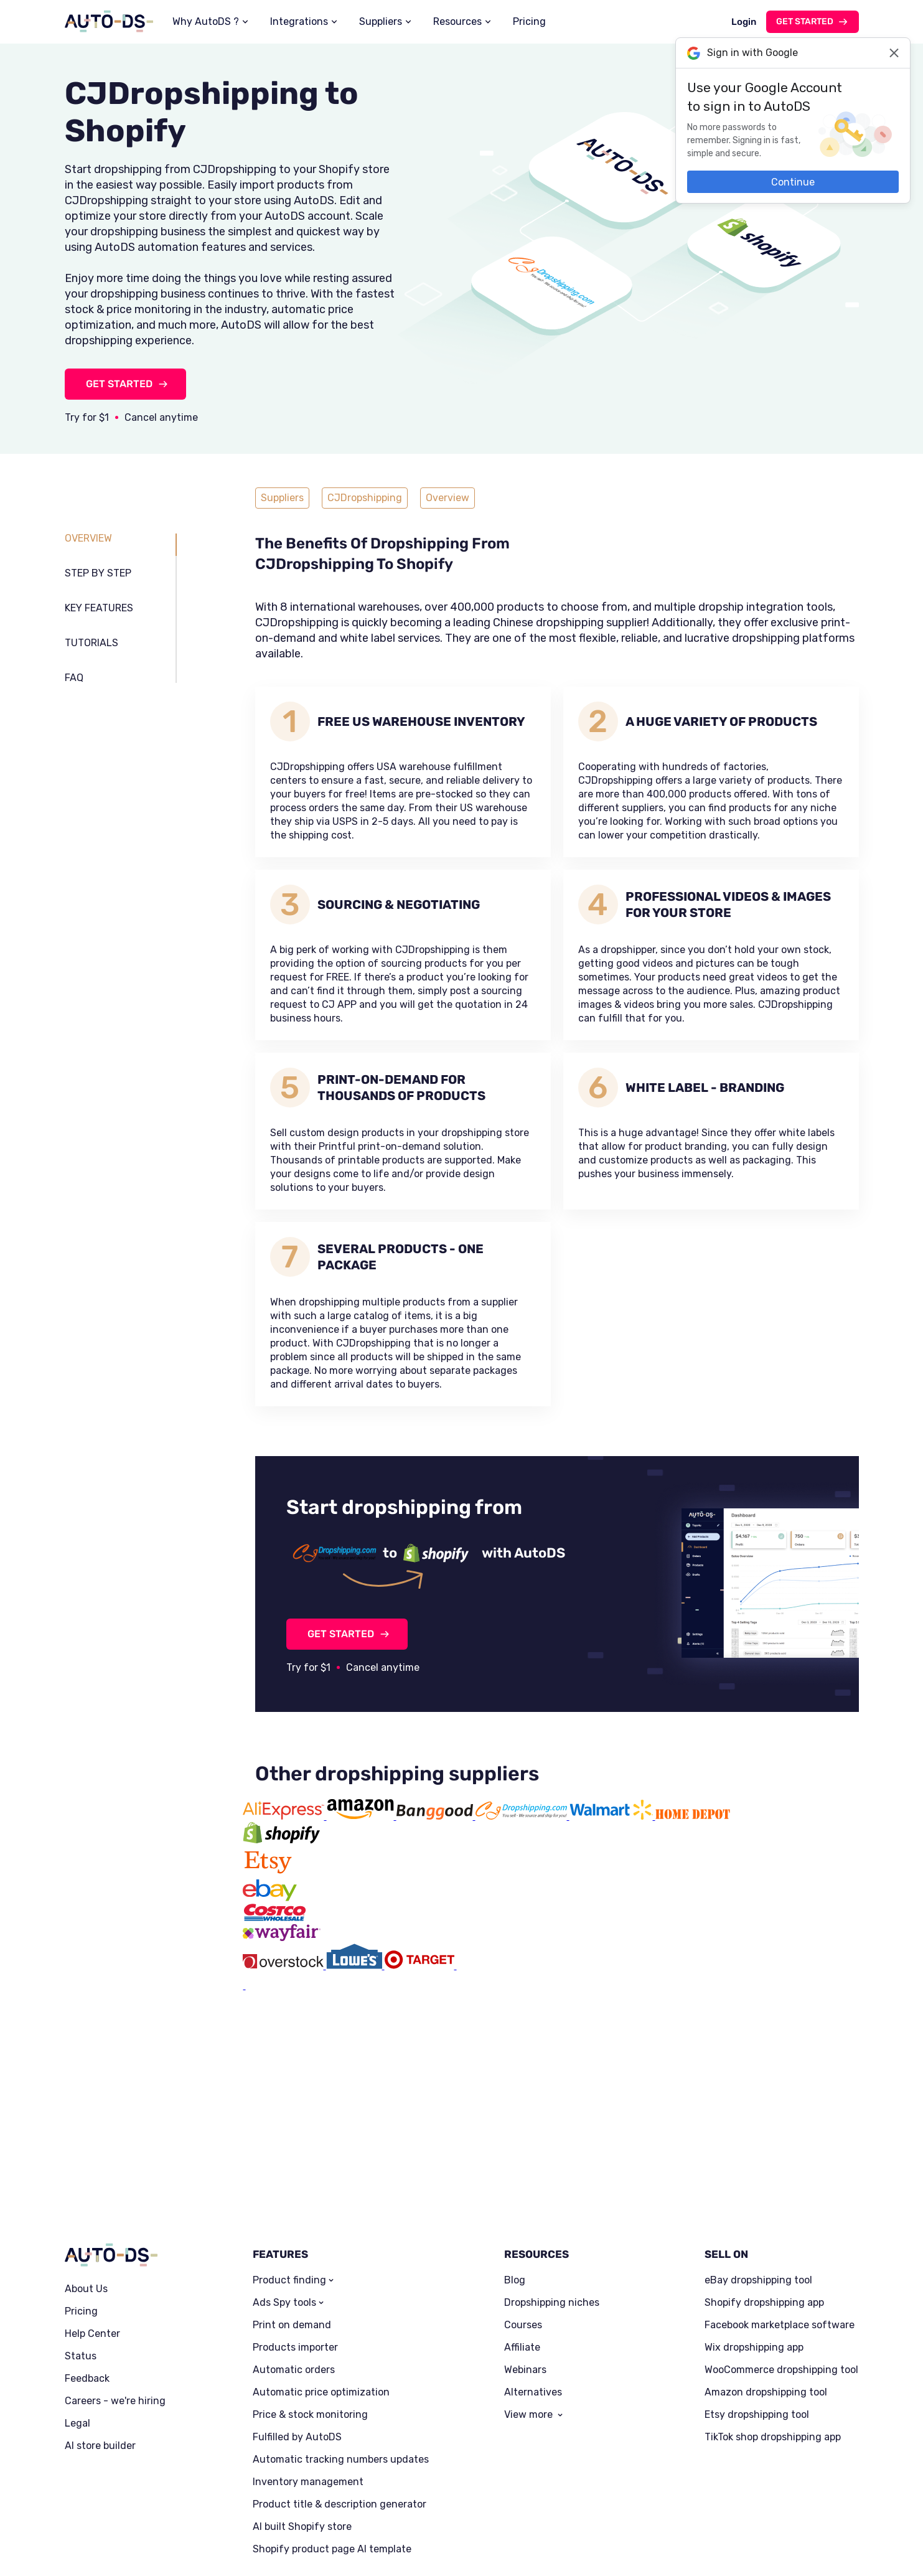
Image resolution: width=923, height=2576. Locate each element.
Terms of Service (160, 2548)
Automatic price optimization (321, 2295)
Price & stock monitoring (310, 2318)
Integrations (299, 21)
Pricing (529, 21)
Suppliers (380, 21)
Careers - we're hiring (115, 2304)
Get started (804, 21)
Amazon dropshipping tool (766, 2295)
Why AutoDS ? (205, 21)
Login (743, 21)
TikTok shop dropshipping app (773, 2340)
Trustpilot (819, 2530)
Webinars (525, 2273)
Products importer (295, 2250)
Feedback (87, 2282)
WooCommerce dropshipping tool (781, 2273)
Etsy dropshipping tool (757, 2318)
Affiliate (522, 2250)
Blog (514, 2183)
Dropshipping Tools (269, 2548)
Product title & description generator (339, 2407)
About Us (86, 2192)
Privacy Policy (91, 2548)
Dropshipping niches (551, 2206)
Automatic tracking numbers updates (341, 2362)
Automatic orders (294, 2273)
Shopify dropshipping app (764, 2206)
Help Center (92, 2237)
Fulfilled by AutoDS (297, 2340)
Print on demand (292, 2228)
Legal (77, 2326)
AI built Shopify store (302, 2430)
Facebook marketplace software (780, 2228)
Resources (457, 21)
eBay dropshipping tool (758, 2183)
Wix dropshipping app (754, 2250)
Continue (793, 182)
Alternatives (533, 2295)
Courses (523, 2228)
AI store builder (100, 2349)
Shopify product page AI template (332, 2452)
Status (80, 2259)
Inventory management (308, 2385)
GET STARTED (119, 384)
